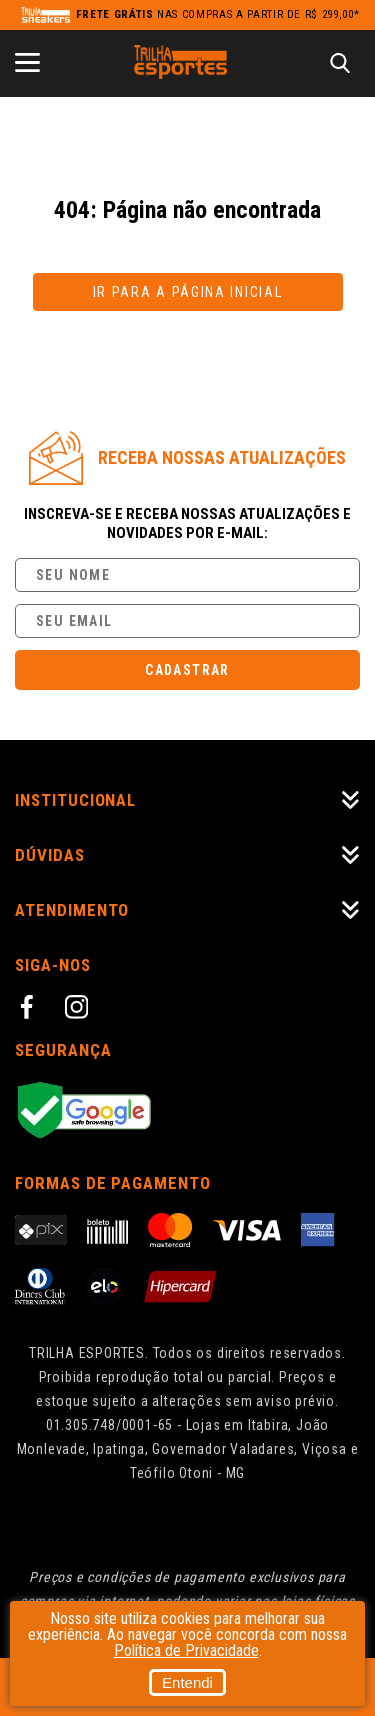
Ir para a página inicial (188, 292)
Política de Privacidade (186, 1650)
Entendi (187, 1682)
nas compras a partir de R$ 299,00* (218, 14)
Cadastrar (187, 670)
